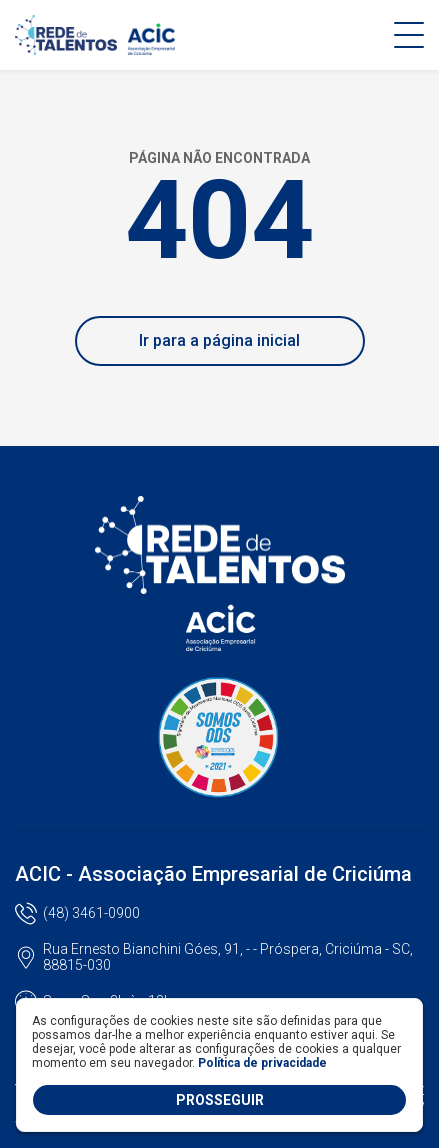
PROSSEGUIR (220, 1100)
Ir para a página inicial (219, 340)
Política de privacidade (262, 1063)
